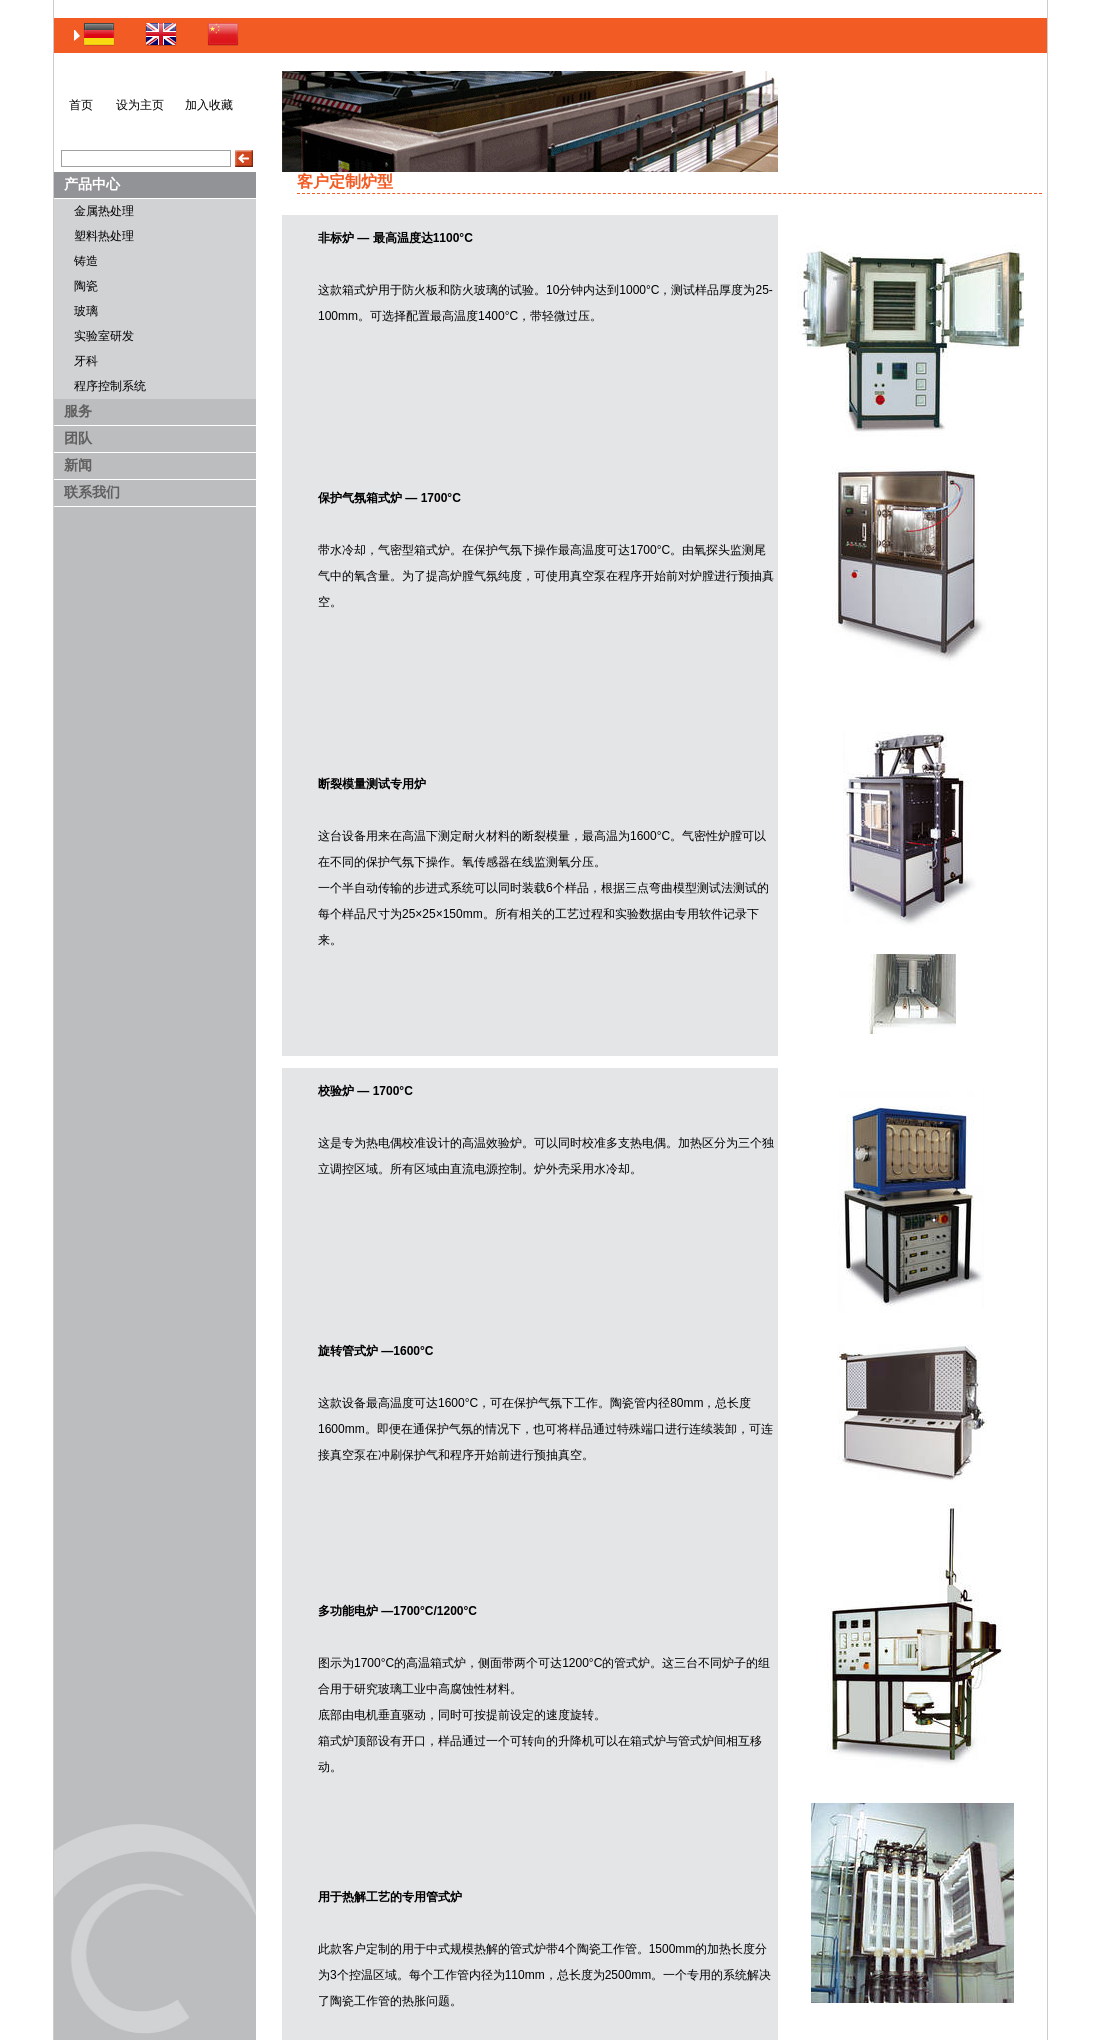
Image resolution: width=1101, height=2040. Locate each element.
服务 (78, 411)
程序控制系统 (110, 386)
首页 (81, 105)
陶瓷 (86, 286)
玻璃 (86, 311)
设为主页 (140, 105)
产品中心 (92, 184)
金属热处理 (104, 211)
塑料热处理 (104, 236)
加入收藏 (209, 105)
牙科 (86, 361)
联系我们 (92, 492)
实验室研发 (104, 336)
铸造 (86, 261)
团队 (78, 438)
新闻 (78, 465)
